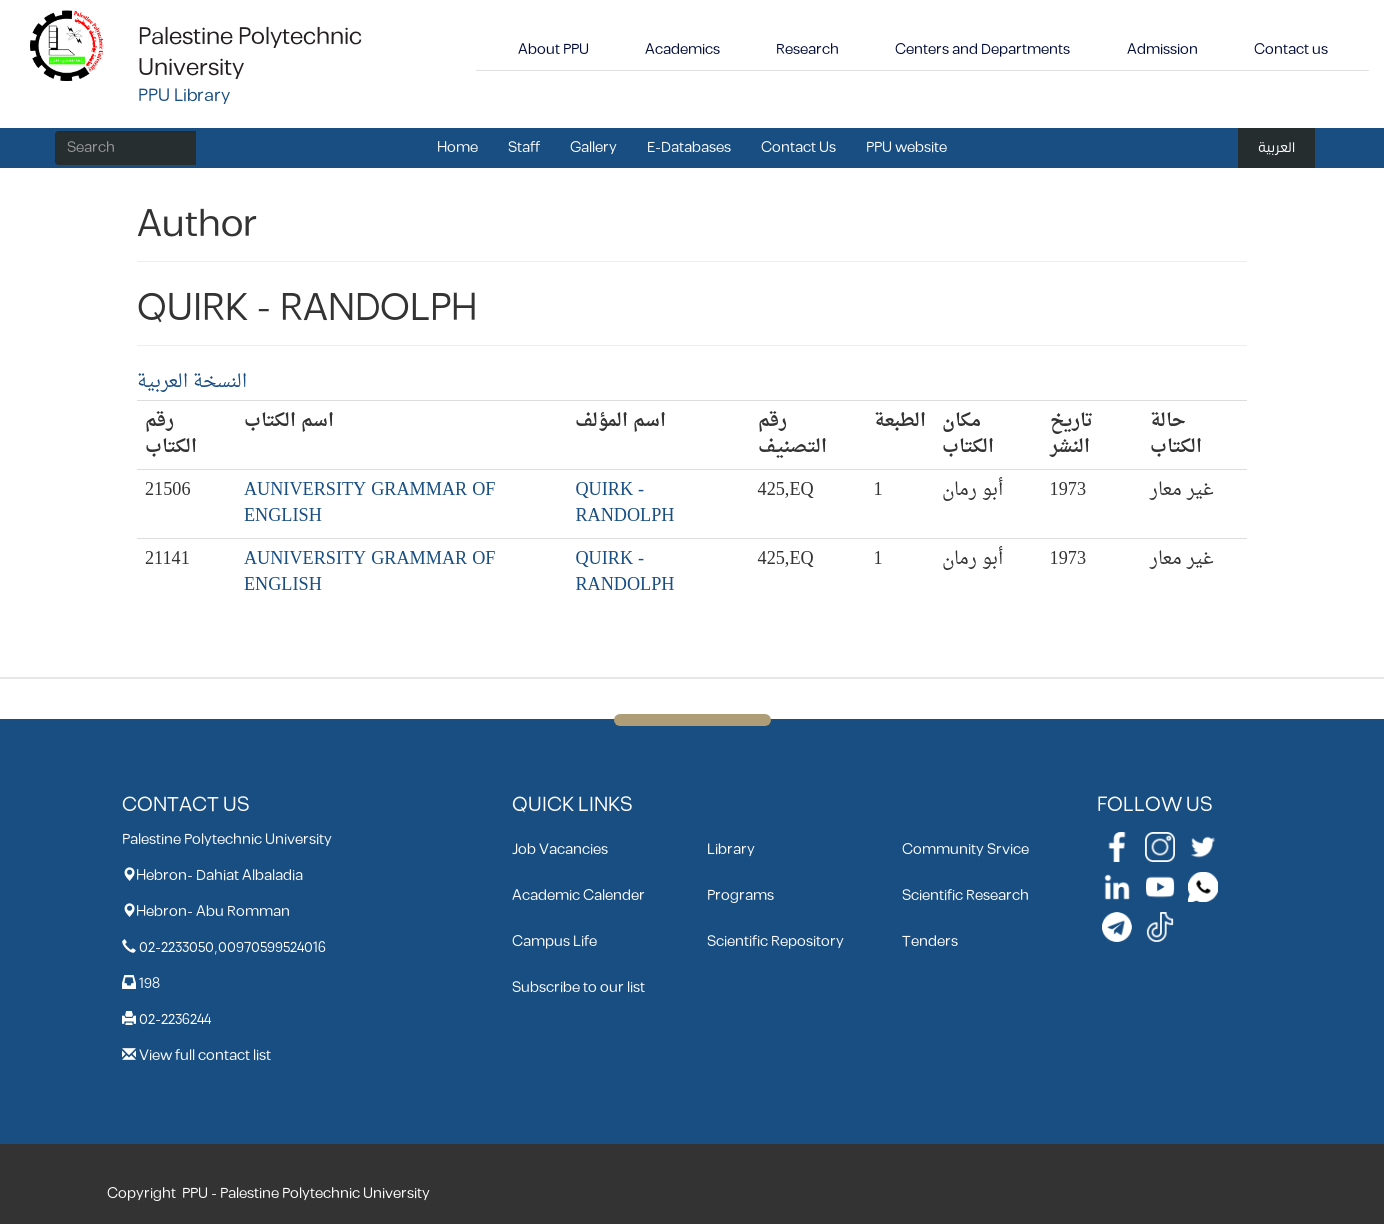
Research (807, 49)
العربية (1276, 147)
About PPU (553, 49)
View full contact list (205, 1055)
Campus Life (554, 941)
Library (731, 849)
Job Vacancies (560, 849)
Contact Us (798, 147)
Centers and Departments (982, 49)
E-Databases (689, 147)
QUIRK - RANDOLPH (624, 503)
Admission (1162, 49)
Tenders (930, 941)
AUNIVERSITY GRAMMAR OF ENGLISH (370, 503)
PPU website (906, 147)
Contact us (1291, 49)
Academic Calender (578, 895)
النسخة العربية (192, 382)
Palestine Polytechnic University (250, 52)
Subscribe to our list (578, 987)
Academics (682, 49)
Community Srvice (965, 849)
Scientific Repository (775, 941)
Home (457, 147)
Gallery (593, 147)
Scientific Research (965, 895)
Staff (524, 147)
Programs (740, 895)
